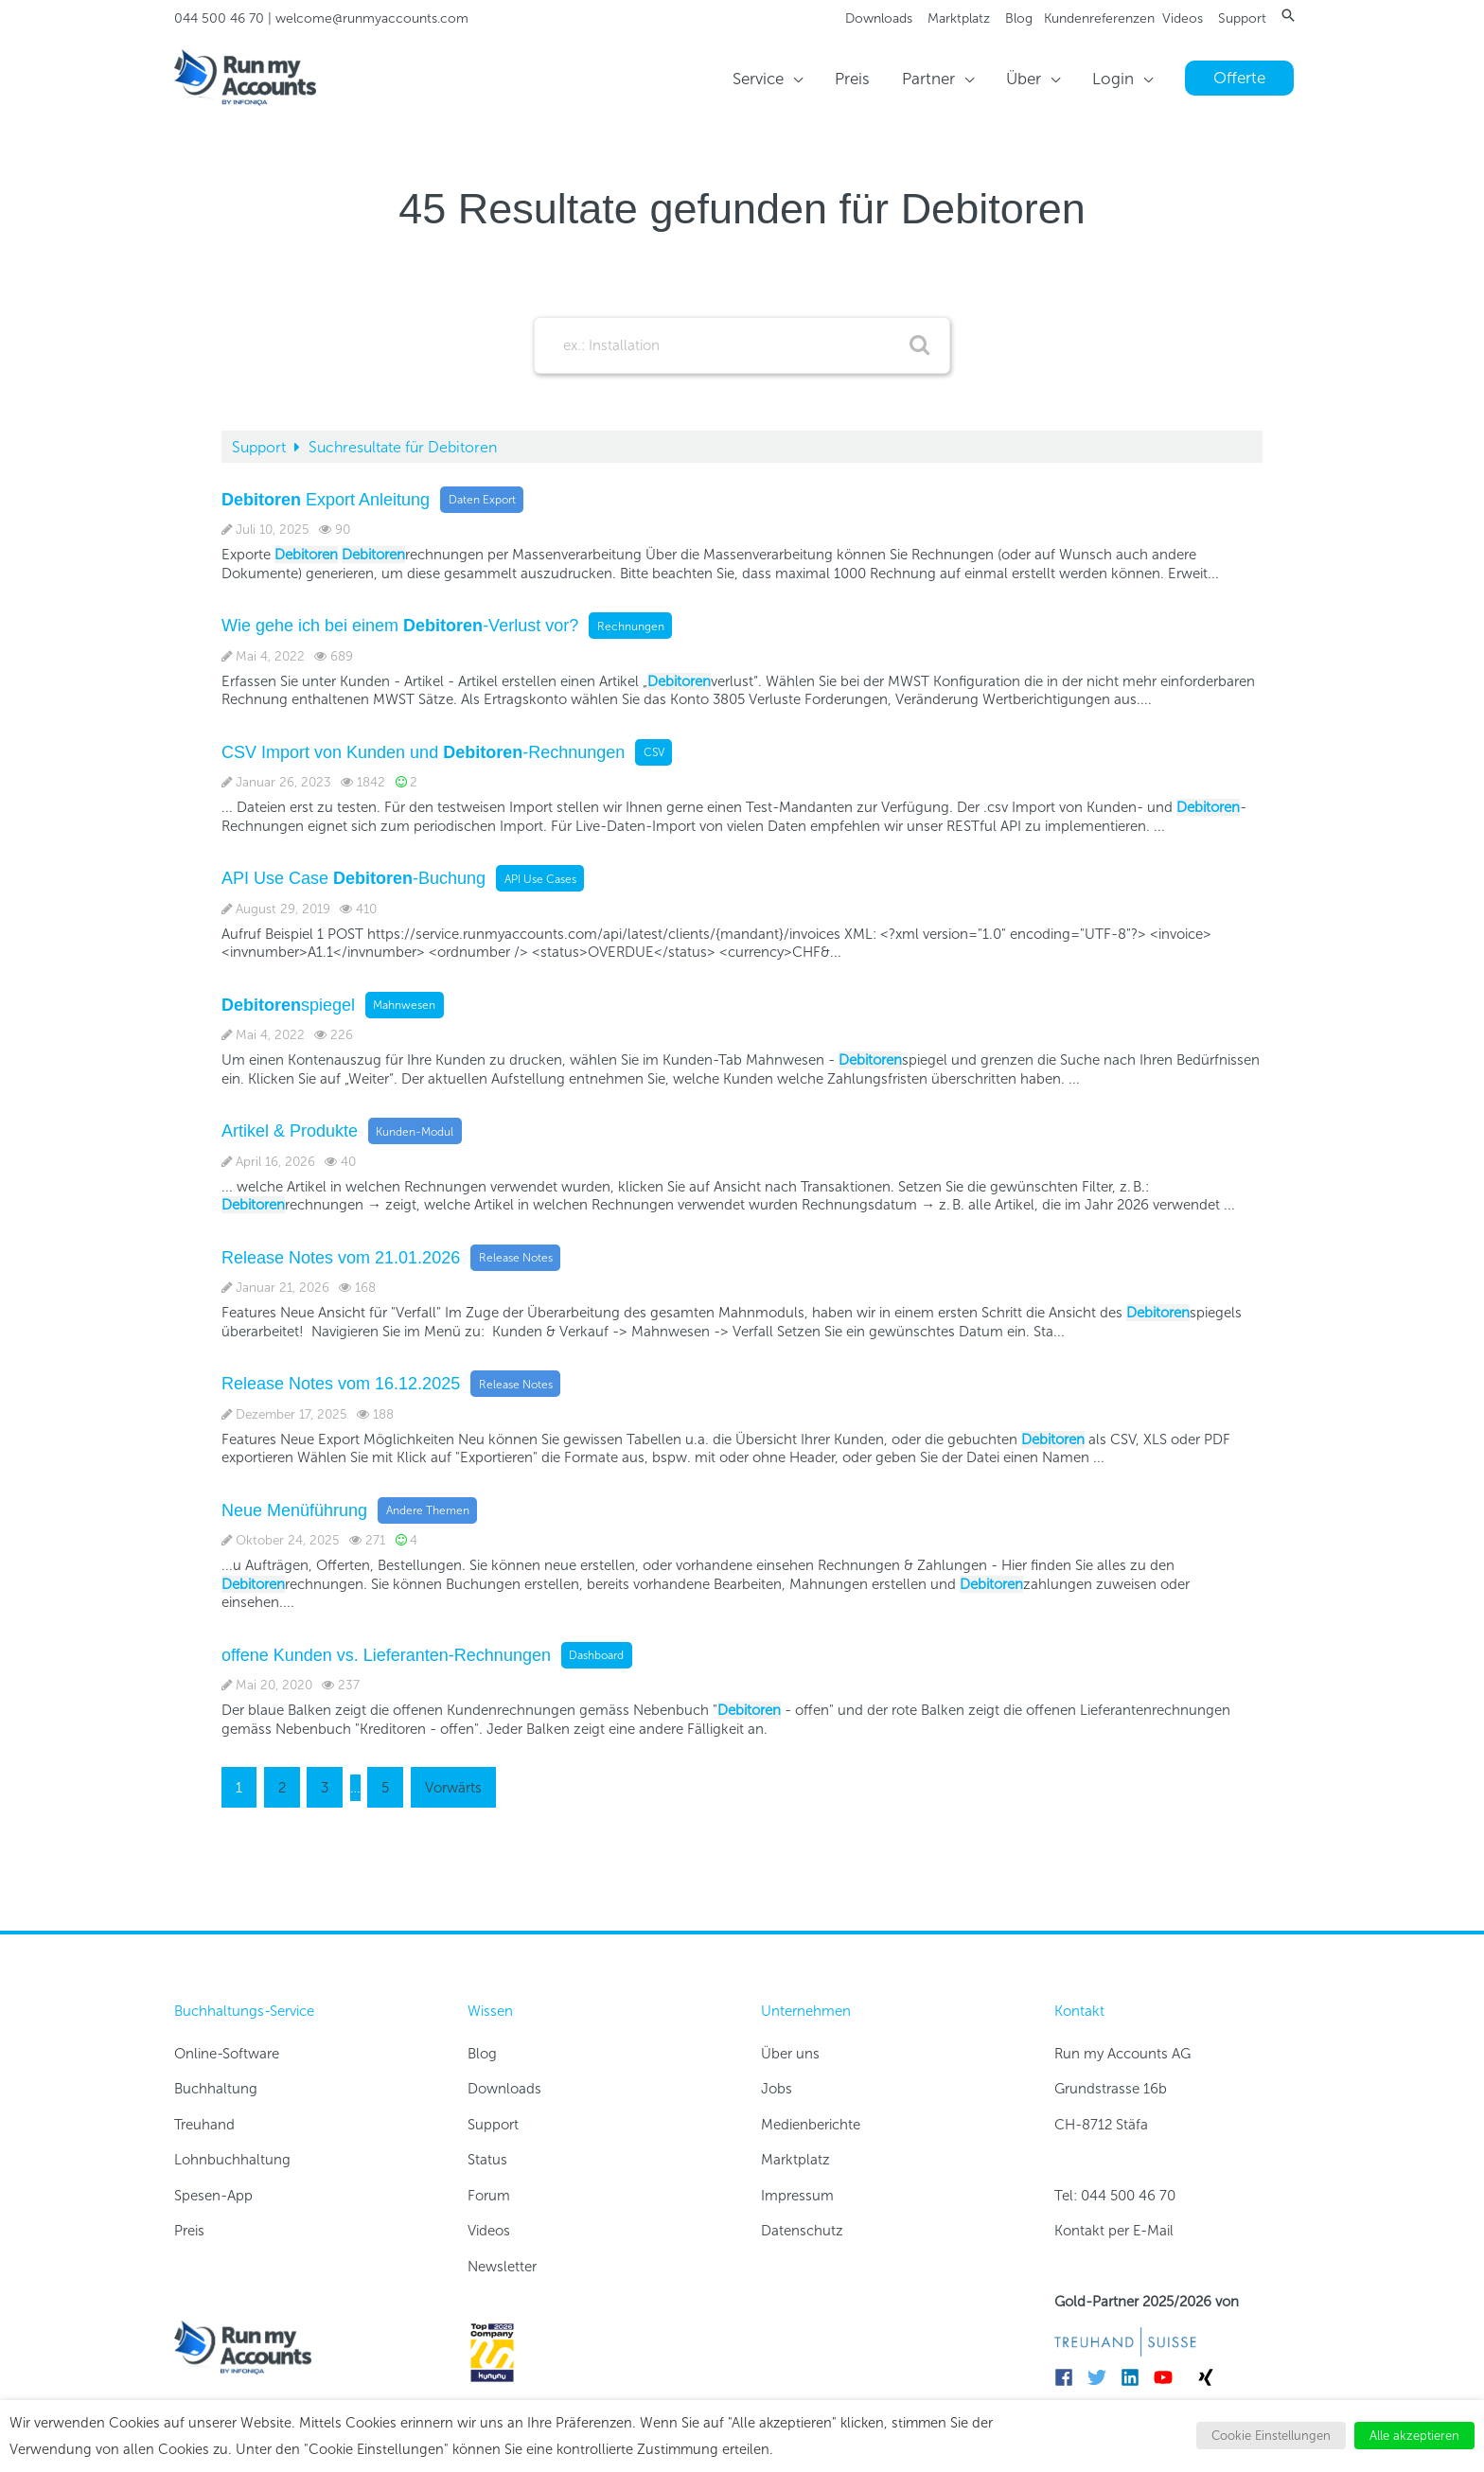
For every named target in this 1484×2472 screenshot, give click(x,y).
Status (487, 2159)
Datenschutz (802, 2230)
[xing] (1208, 2377)
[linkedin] (1135, 2377)
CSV (654, 752)
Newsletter (502, 2266)
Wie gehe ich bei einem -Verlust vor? (399, 625)
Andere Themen (427, 1510)
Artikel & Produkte (289, 1130)
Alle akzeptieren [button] (1414, 2435)
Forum (489, 2195)
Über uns (790, 2053)
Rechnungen (630, 625)
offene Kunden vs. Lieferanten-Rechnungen (386, 1654)
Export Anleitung (325, 498)
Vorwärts (453, 1787)
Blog (1019, 18)
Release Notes (516, 1257)
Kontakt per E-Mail (1114, 2230)
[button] (1288, 15)
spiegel (288, 1004)
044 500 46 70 (219, 18)
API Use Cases (540, 878)
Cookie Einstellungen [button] (1271, 2435)
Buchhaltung (215, 2088)
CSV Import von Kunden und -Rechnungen (423, 751)
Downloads (878, 18)
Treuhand (204, 2124)
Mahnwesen (404, 1005)
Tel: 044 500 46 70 (1114, 2195)
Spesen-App (213, 2195)
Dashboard (596, 1655)
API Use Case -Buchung (353, 878)
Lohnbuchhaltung (232, 2159)
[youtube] (1168, 2377)
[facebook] (1069, 2377)
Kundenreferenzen (1099, 18)
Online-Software (226, 2053)
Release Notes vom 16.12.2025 (340, 1383)
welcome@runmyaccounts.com (371, 18)
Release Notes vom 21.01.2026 (340, 1256)
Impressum (797, 2195)
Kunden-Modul (414, 1131)
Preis (189, 2230)
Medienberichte (810, 2124)
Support (1242, 18)
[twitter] (1102, 2377)
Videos (1182, 18)
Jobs (776, 2088)
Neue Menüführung (294, 1509)
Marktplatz (959, 18)
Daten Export (482, 499)
